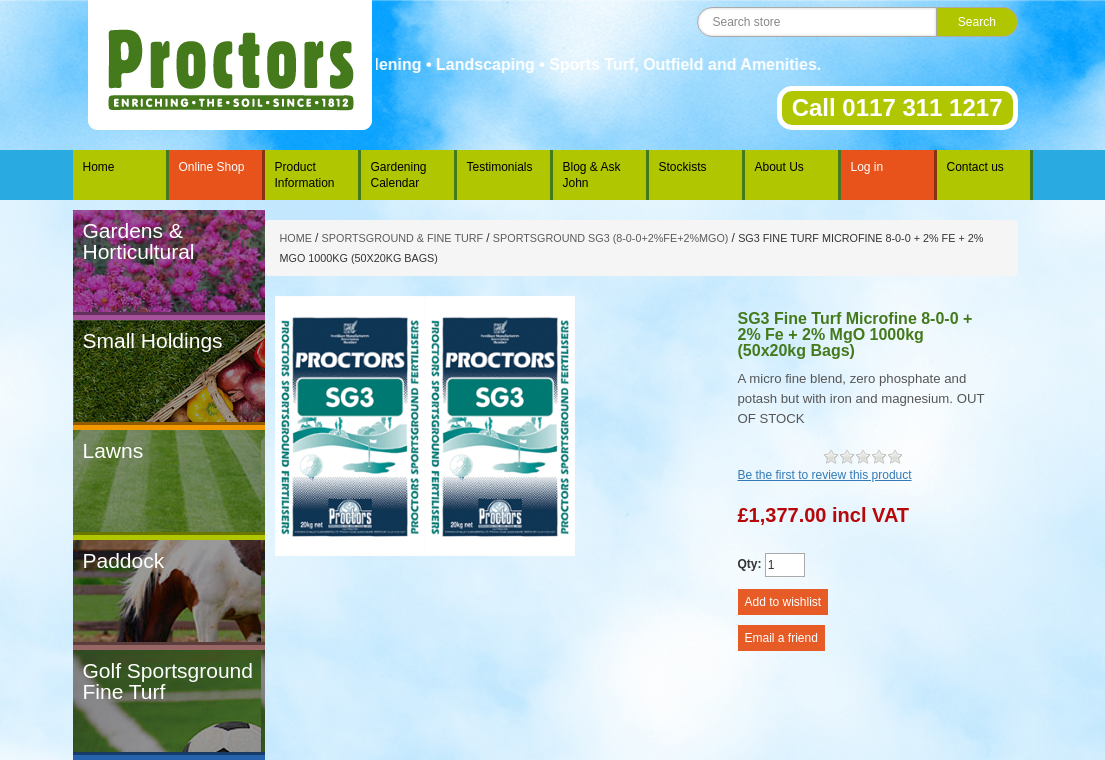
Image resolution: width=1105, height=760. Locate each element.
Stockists (683, 167)
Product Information (305, 175)
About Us (779, 167)
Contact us (975, 167)
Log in (867, 167)
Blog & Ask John (592, 175)
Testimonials (500, 167)
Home (99, 167)
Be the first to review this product (825, 475)
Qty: (750, 564)
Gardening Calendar (399, 175)
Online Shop (212, 167)
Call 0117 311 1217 (897, 107)
